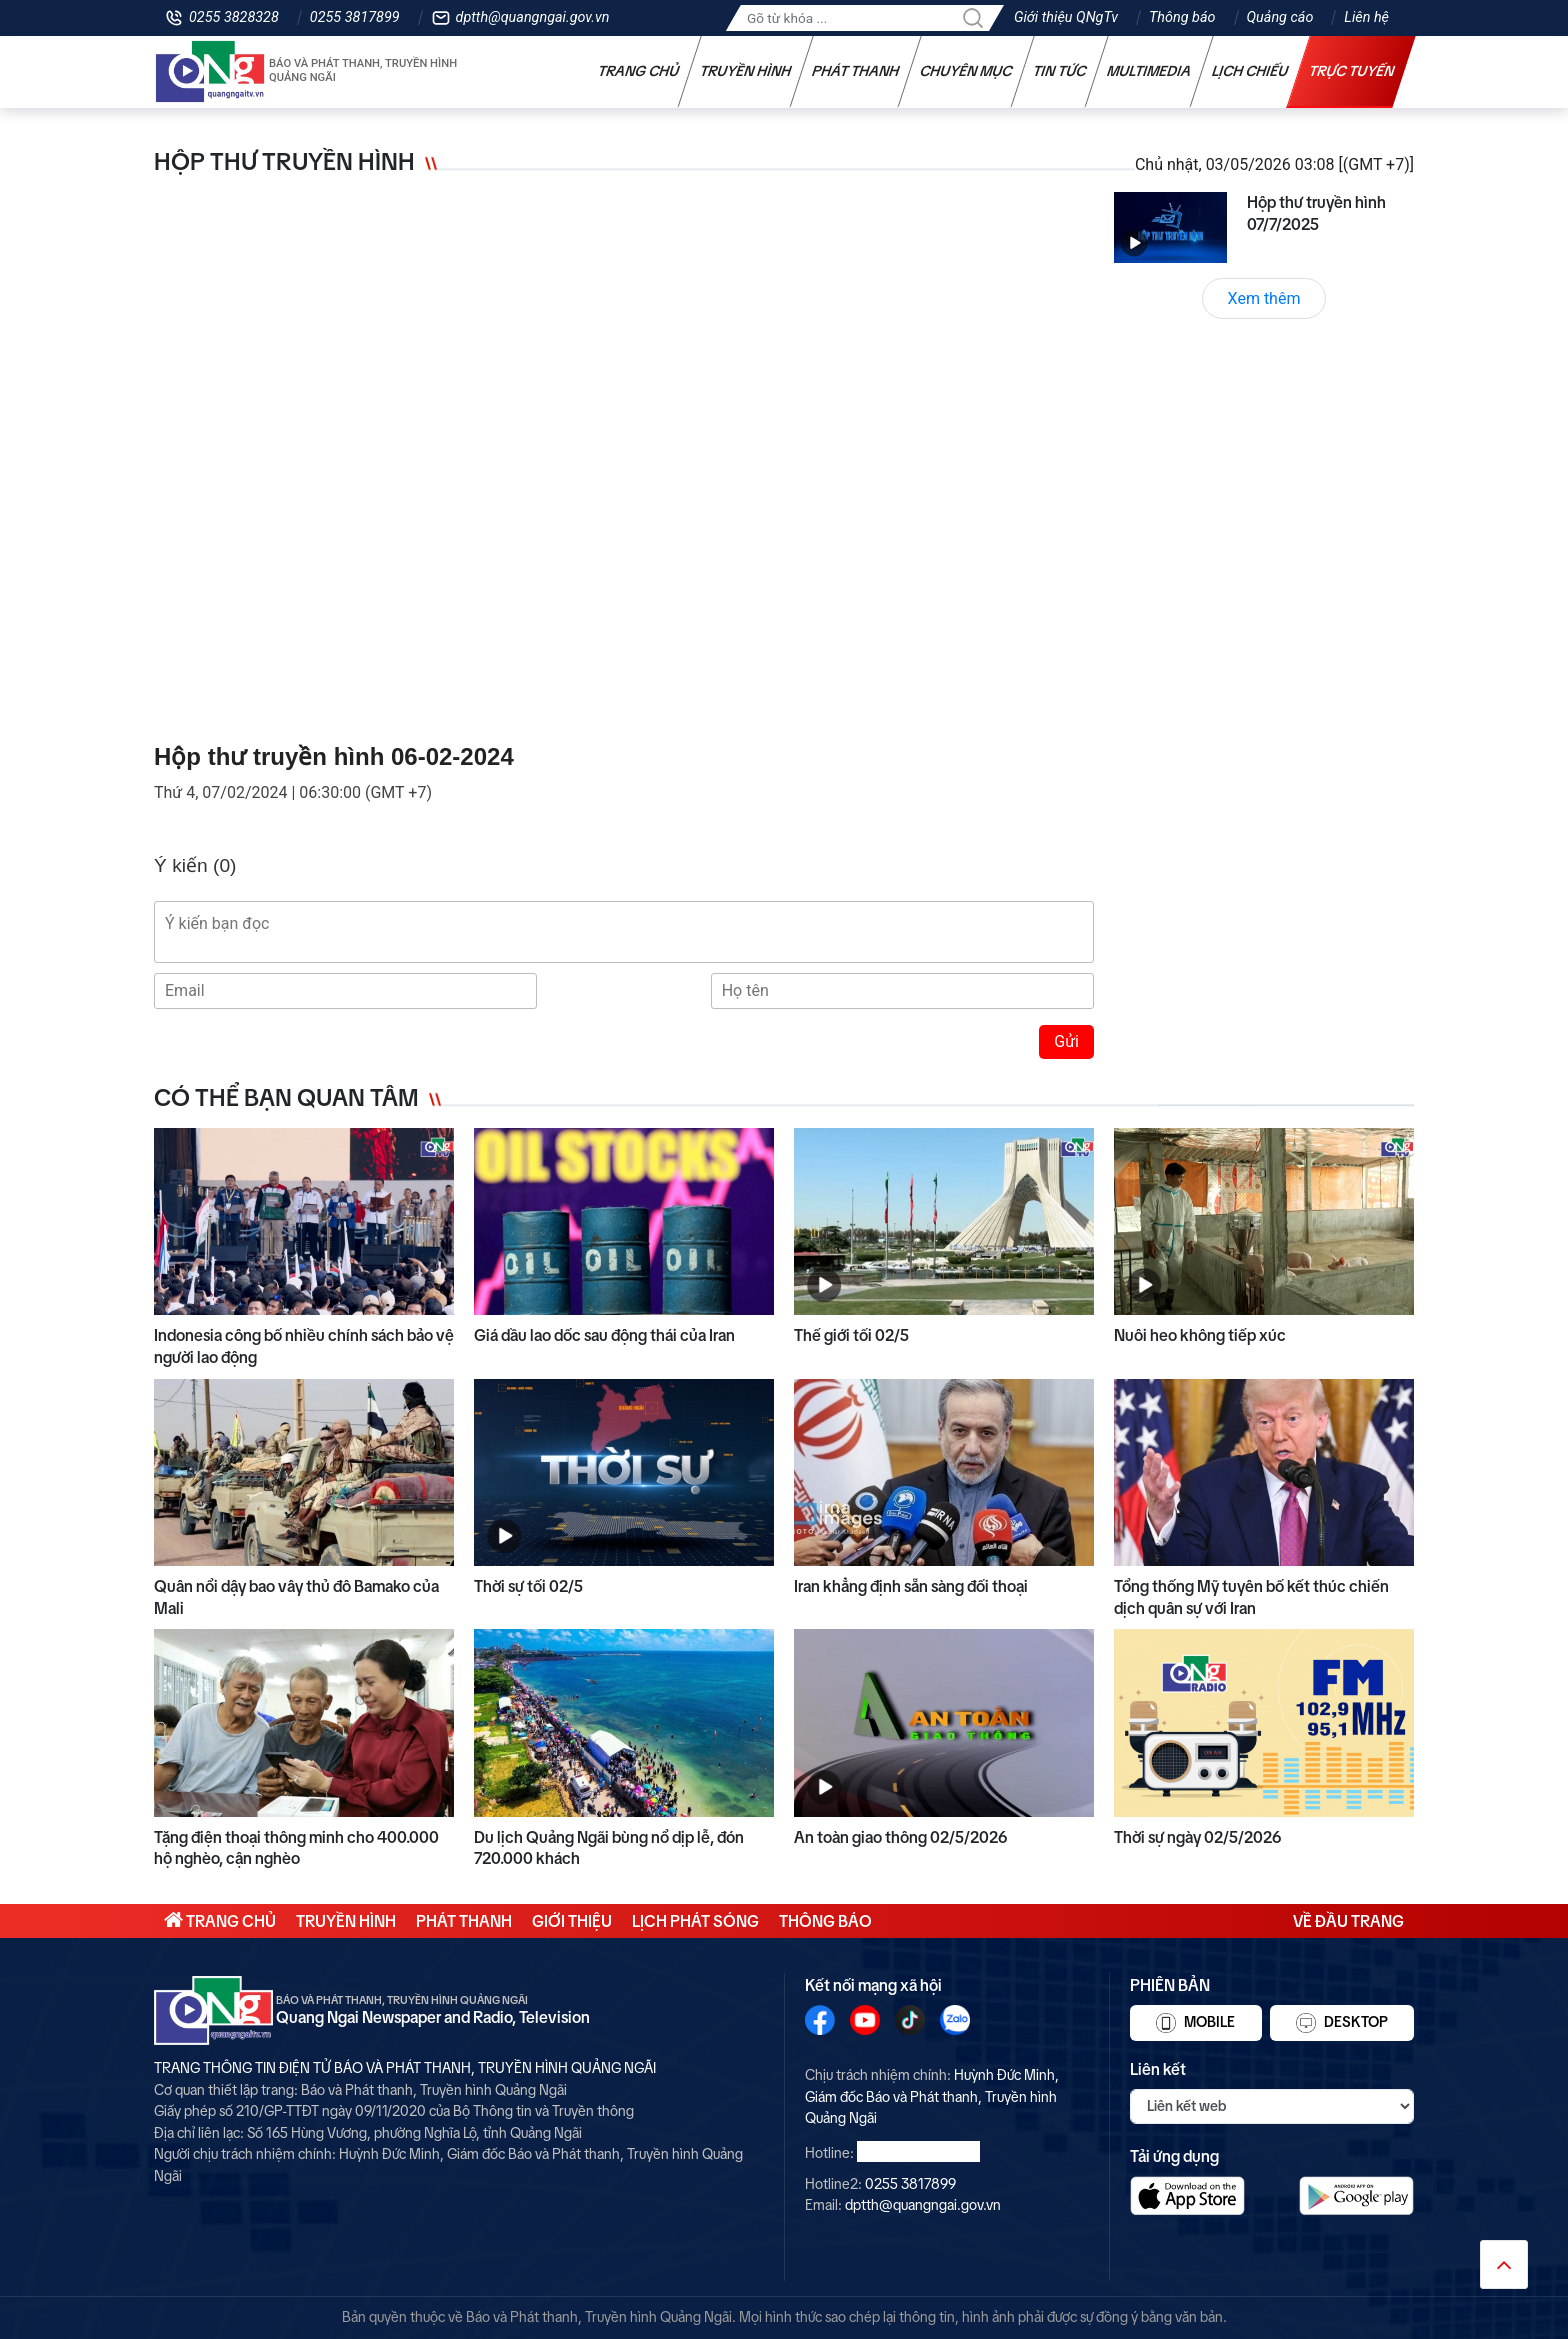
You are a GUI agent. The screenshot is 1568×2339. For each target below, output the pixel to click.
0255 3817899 (355, 17)
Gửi (1066, 1041)
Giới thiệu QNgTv (1066, 17)
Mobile (1195, 2023)
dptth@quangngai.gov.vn (533, 17)
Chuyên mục (966, 71)
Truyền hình (746, 71)
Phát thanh (856, 71)
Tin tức (1060, 71)
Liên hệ (1366, 17)
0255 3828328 (234, 17)
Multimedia (1149, 71)
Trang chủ (639, 71)
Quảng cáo (1280, 17)
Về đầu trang (1348, 1921)
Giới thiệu (572, 1921)
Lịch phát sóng (695, 1921)
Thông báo (1182, 17)
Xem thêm (1264, 298)
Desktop (1342, 2023)
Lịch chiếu (1250, 71)
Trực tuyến (1352, 71)
